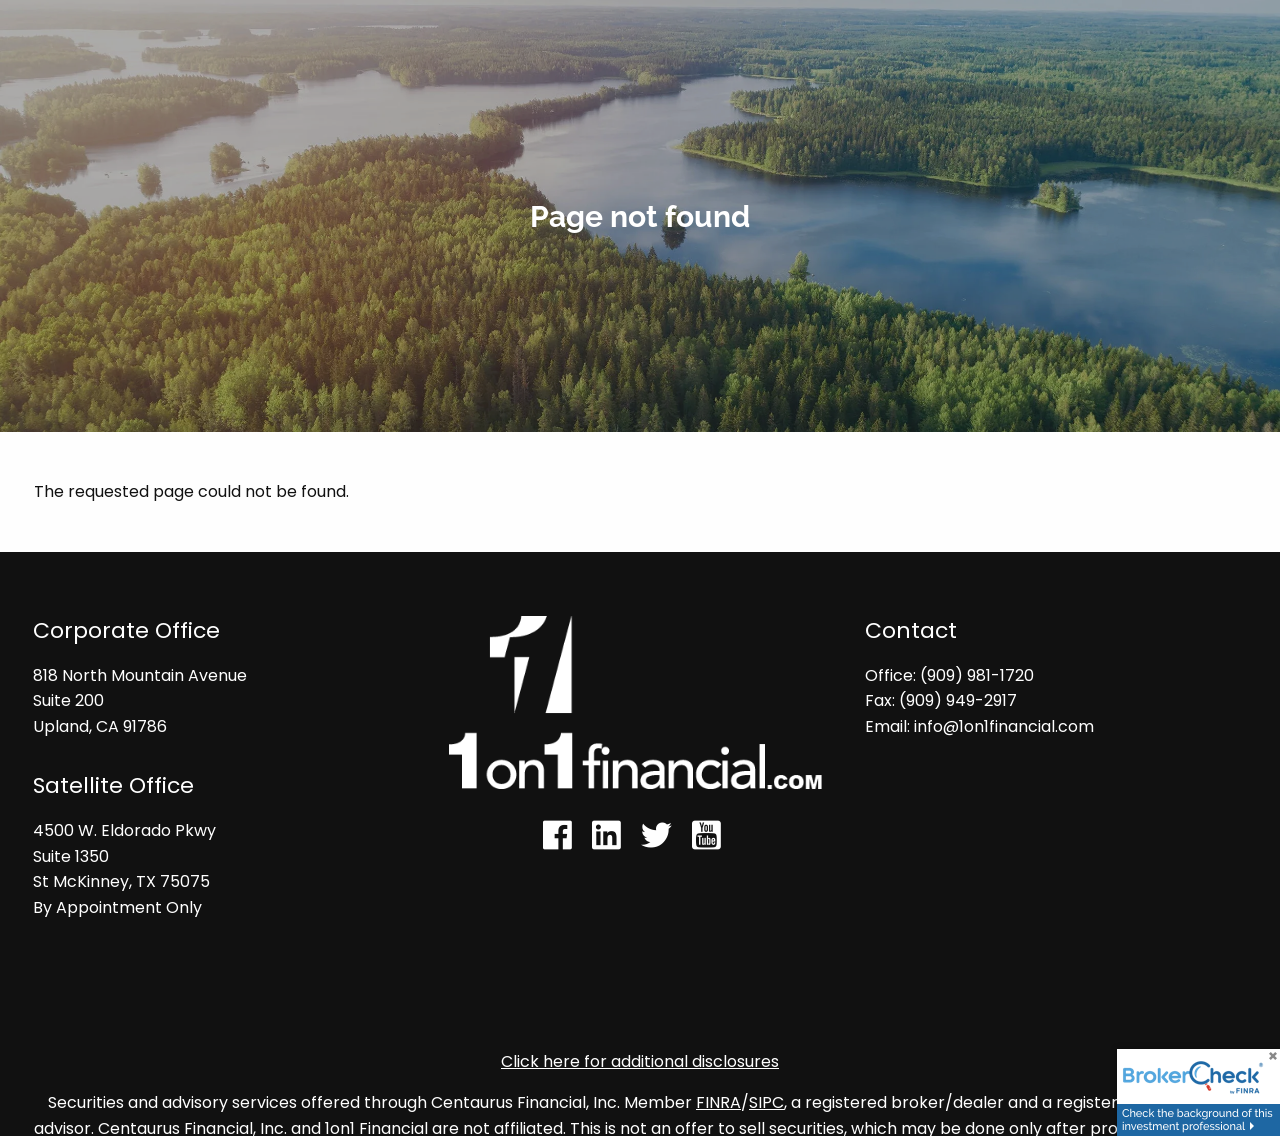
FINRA (718, 1103)
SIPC (766, 1103)
